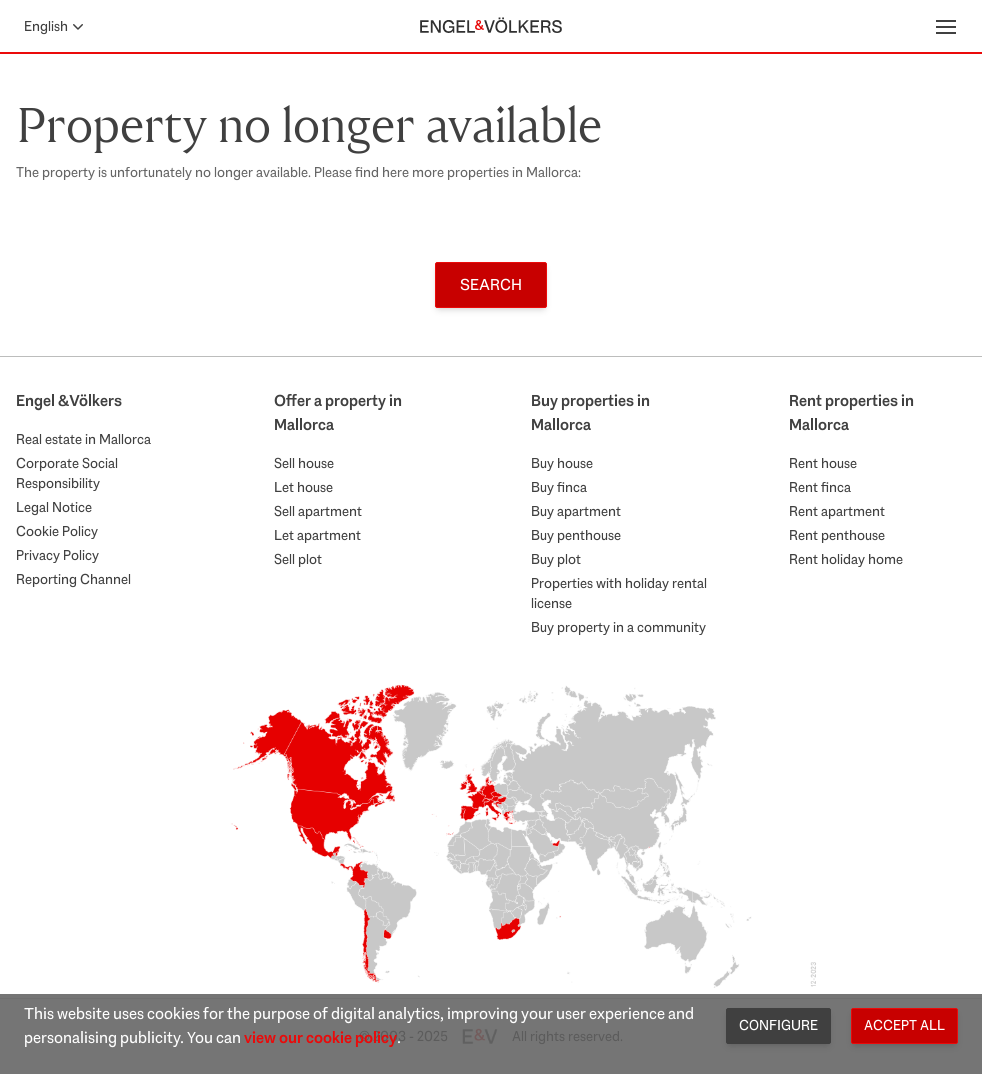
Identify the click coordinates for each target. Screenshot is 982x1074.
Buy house (562, 463)
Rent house (823, 463)
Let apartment (317, 535)
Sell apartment (318, 511)
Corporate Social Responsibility (67, 473)
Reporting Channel (73, 579)
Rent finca (820, 487)
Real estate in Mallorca (83, 439)
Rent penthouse (837, 535)
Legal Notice (54, 507)
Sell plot (298, 559)
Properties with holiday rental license (619, 593)
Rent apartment (837, 511)
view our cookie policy (320, 1037)
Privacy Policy (57, 555)
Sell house (304, 463)
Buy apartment (576, 511)
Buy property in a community (618, 627)
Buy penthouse (576, 535)
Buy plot (556, 559)
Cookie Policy (57, 531)
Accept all (904, 1025)
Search (491, 284)
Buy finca (559, 487)
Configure (778, 1025)
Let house (303, 487)
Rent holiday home (846, 559)
